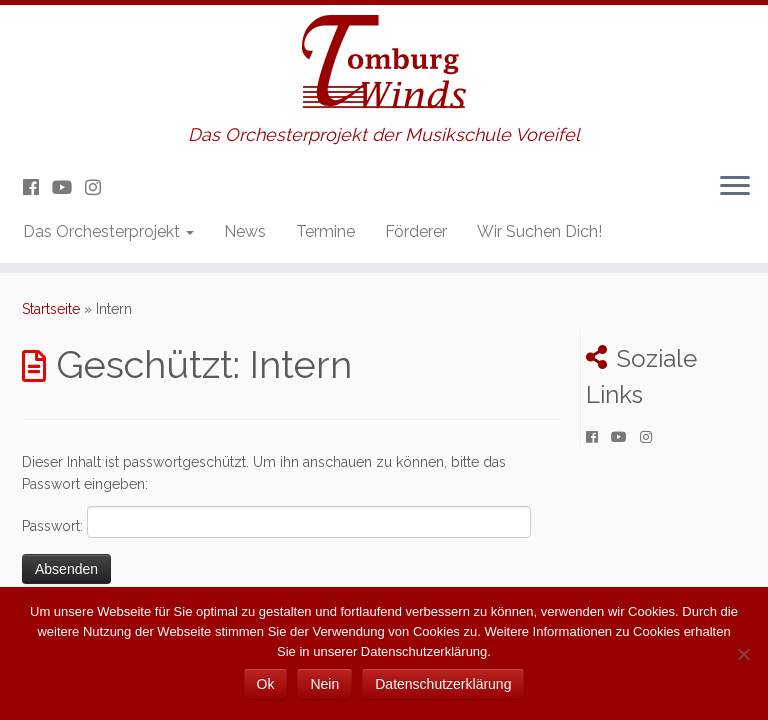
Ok (266, 684)
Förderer (416, 231)
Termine (325, 231)
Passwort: (276, 522)
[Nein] (743, 654)
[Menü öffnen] (735, 187)
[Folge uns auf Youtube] (68, 187)
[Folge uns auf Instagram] (99, 187)
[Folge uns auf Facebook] (37, 187)
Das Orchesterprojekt (108, 231)
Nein (324, 684)
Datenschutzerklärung (443, 684)
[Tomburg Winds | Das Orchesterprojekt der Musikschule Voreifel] (384, 65)
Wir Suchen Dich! (539, 231)
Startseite (51, 309)
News (245, 231)
